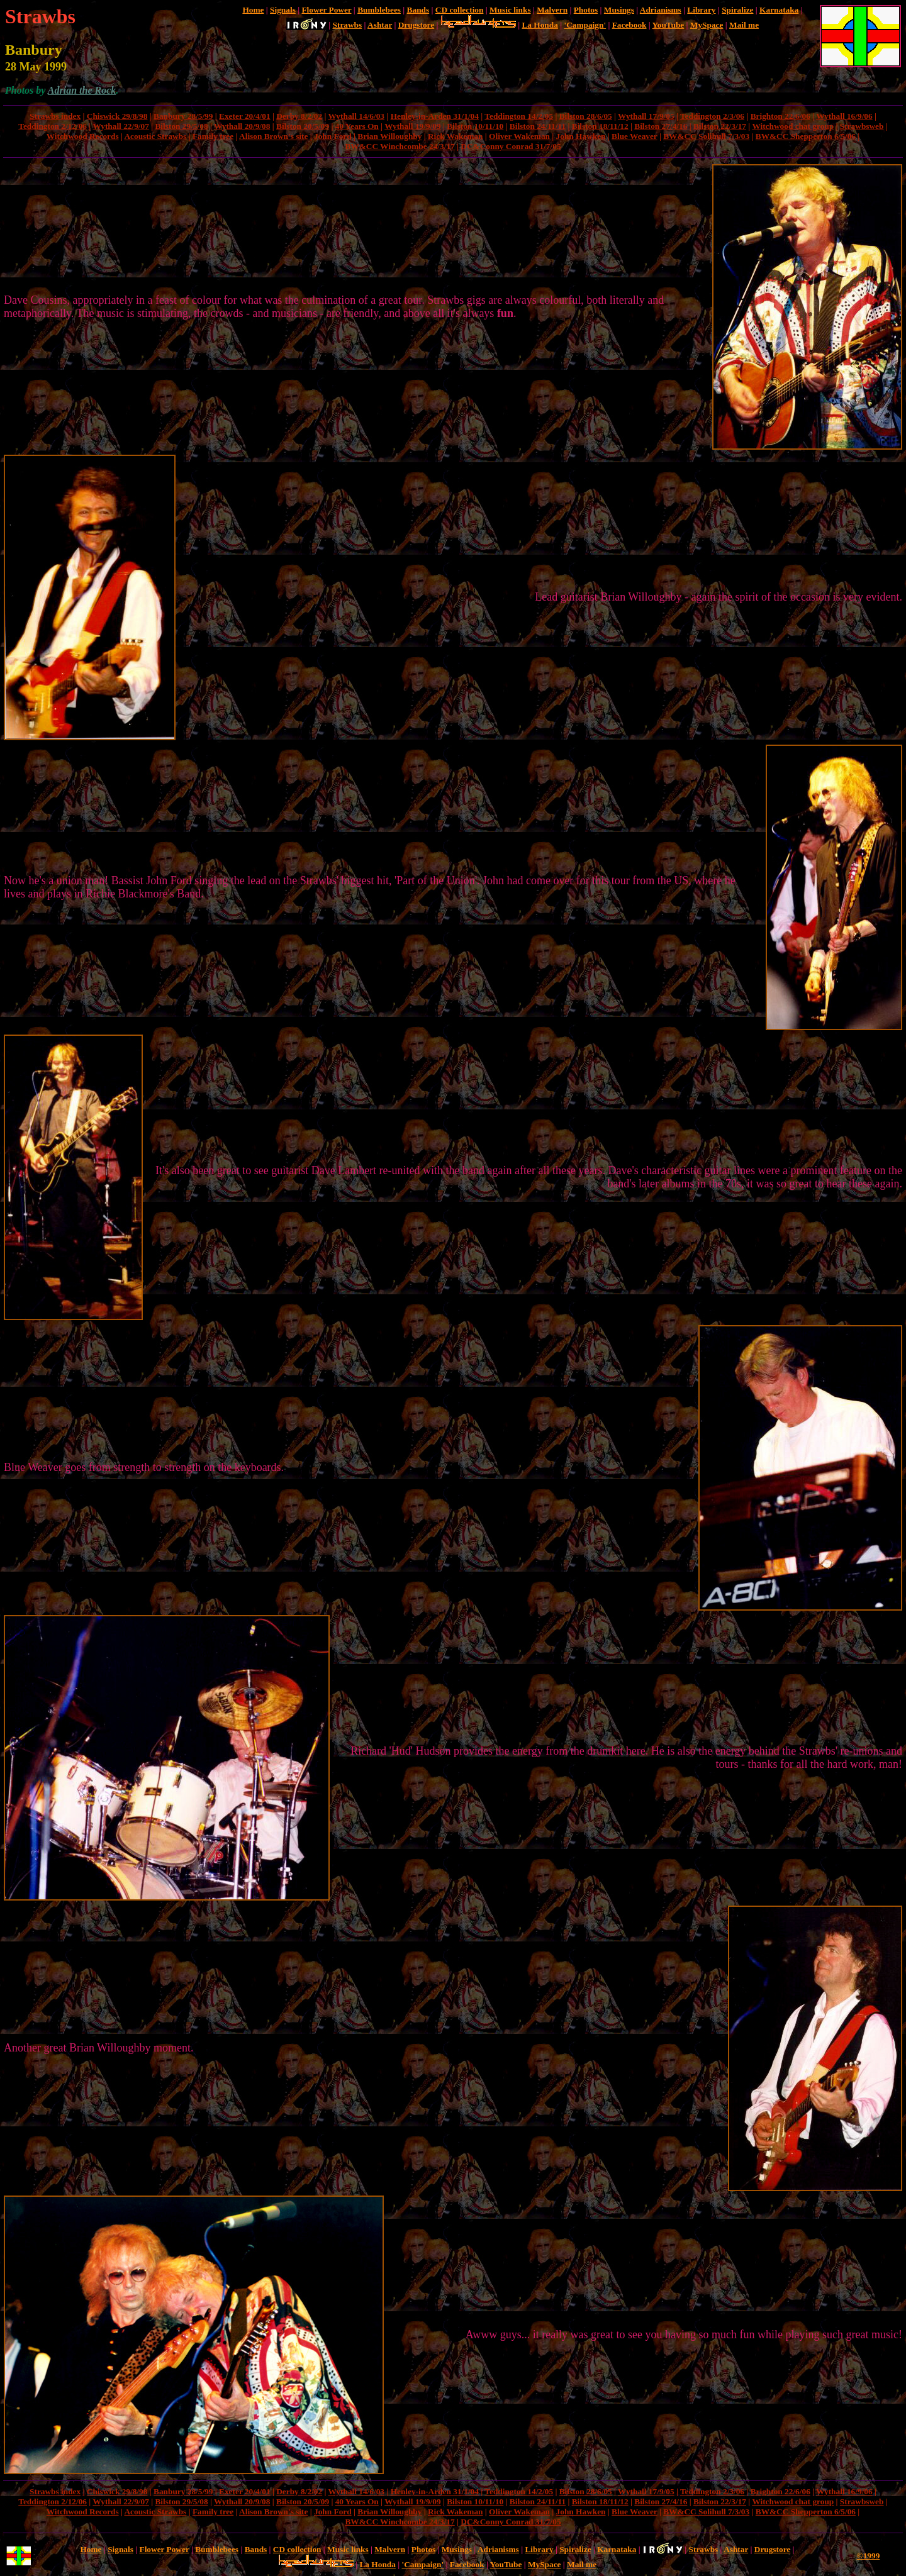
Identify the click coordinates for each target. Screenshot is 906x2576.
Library (701, 9)
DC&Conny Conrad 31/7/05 (511, 146)
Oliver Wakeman (519, 136)
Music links (510, 9)
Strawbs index (55, 116)
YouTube (668, 25)
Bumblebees (379, 9)
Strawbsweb (862, 126)
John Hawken (581, 136)
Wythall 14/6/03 (356, 116)
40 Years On (357, 126)
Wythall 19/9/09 (412, 126)
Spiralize (737, 9)
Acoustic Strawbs (155, 136)
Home (253, 9)
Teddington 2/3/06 (712, 116)
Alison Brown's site (273, 136)
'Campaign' (585, 25)
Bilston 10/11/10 (475, 126)
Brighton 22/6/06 (780, 116)
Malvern (552, 9)
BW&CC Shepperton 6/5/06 (806, 136)
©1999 (868, 2555)
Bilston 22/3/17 (719, 126)
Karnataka (778, 9)
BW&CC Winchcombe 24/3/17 (399, 146)
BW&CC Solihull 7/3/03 (706, 136)
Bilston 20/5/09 (302, 126)
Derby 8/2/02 (299, 116)
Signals (283, 9)
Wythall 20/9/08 (242, 126)
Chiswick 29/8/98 (117, 116)
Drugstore (416, 25)
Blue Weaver (634, 136)
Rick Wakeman (455, 136)
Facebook (629, 25)
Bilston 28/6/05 (585, 116)
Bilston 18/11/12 (600, 126)
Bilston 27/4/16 (660, 126)
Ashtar (379, 25)
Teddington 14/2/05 (518, 116)
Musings (619, 9)
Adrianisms (660, 9)
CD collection (459, 9)
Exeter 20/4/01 (245, 116)
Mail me (744, 25)
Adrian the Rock (82, 90)
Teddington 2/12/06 (52, 126)
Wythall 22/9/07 (120, 126)
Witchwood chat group (793, 126)
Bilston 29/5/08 (181, 126)
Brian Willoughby (389, 136)
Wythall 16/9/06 (844, 116)
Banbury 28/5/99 (183, 116)
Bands (418, 9)
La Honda (539, 25)
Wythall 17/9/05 (646, 116)
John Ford (333, 136)
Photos (586, 9)
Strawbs (347, 25)
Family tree (213, 136)
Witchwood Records (83, 136)
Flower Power (326, 9)
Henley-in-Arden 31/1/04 (435, 116)
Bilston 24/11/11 (538, 126)
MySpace (707, 25)
